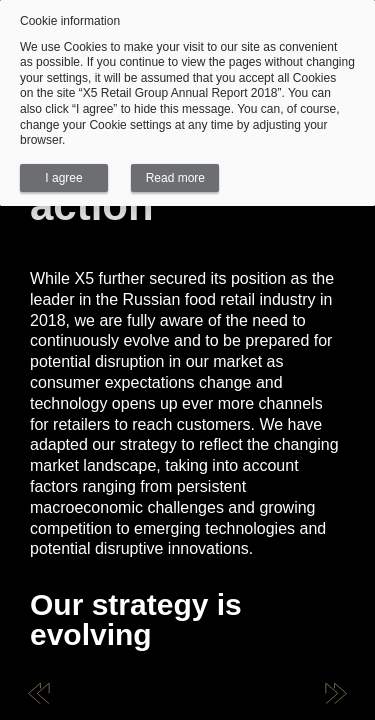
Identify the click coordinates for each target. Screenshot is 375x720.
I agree (63, 178)
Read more (175, 178)
